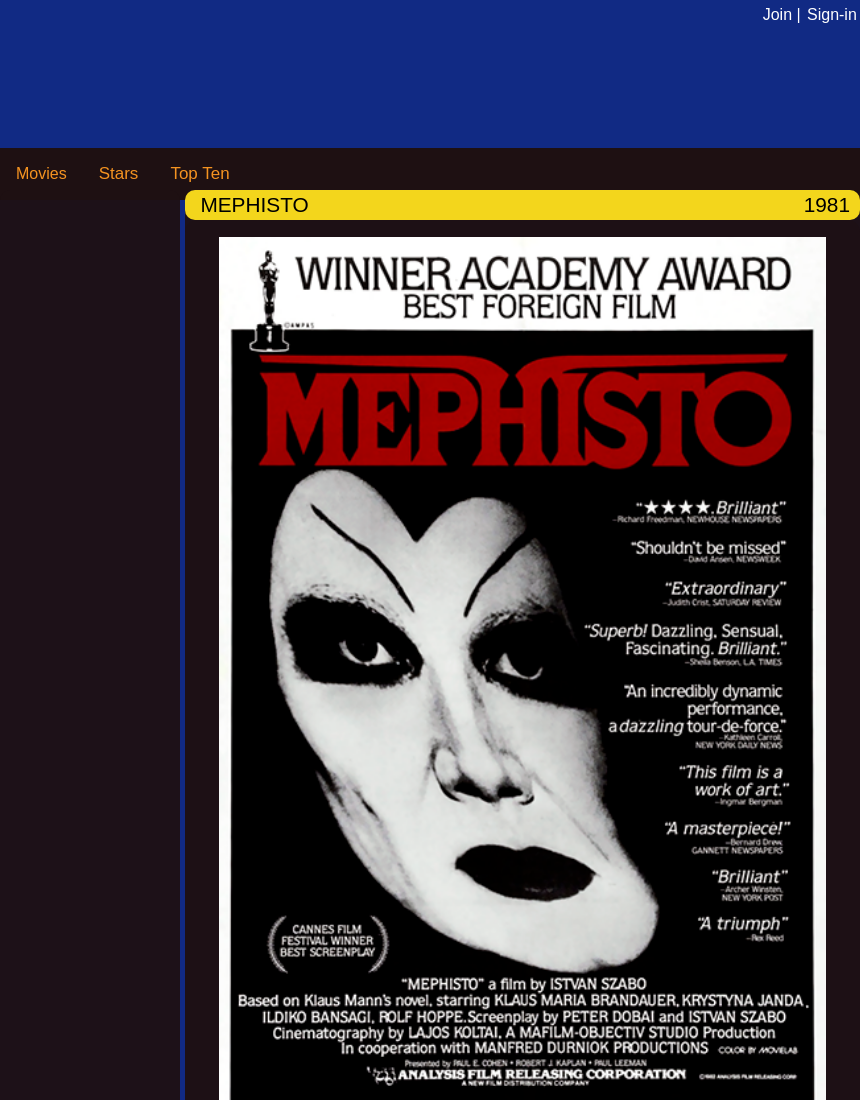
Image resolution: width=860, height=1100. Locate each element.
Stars (119, 173)
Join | (782, 14)
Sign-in (832, 14)
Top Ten (199, 173)
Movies (41, 173)
